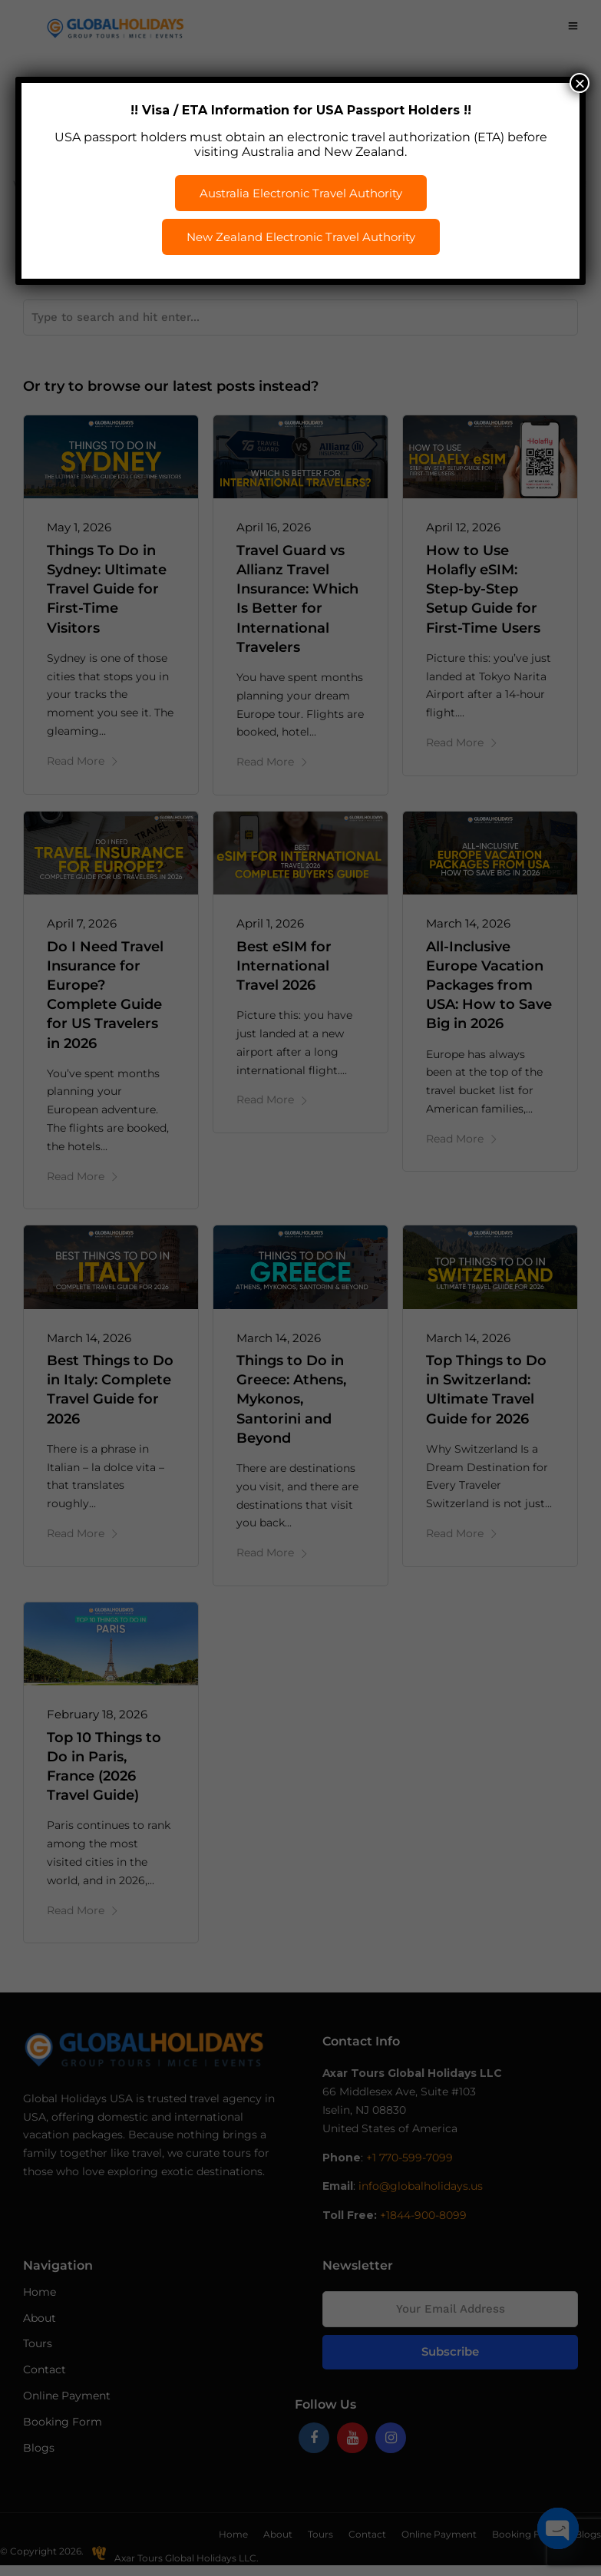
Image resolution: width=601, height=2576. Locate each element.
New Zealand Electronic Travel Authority (301, 237)
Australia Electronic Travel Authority (301, 193)
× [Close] (579, 83)
